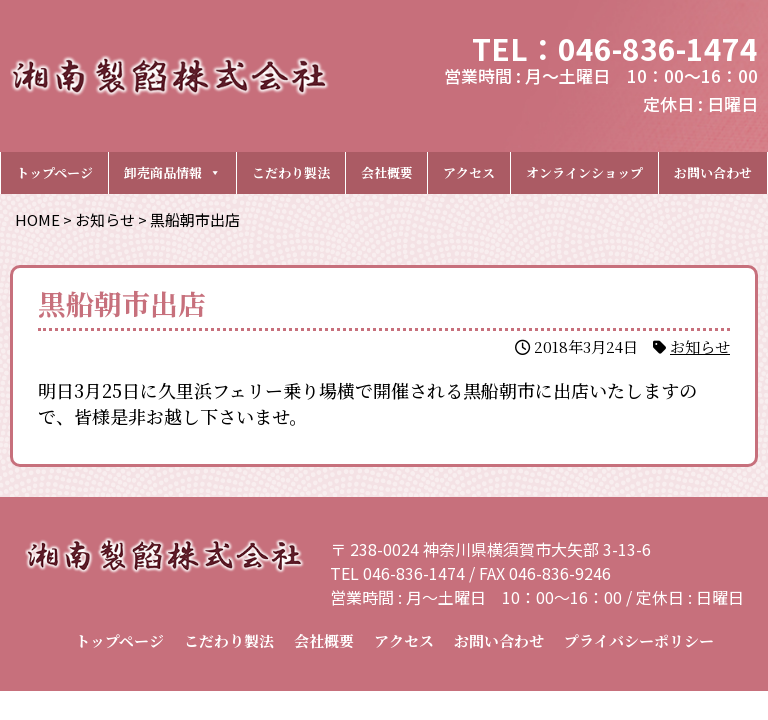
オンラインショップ (584, 172)
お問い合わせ (713, 172)
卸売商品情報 (172, 172)
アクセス (469, 172)
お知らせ (700, 346)
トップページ (54, 172)
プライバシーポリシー (639, 640)
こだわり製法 (291, 172)
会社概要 (387, 172)
